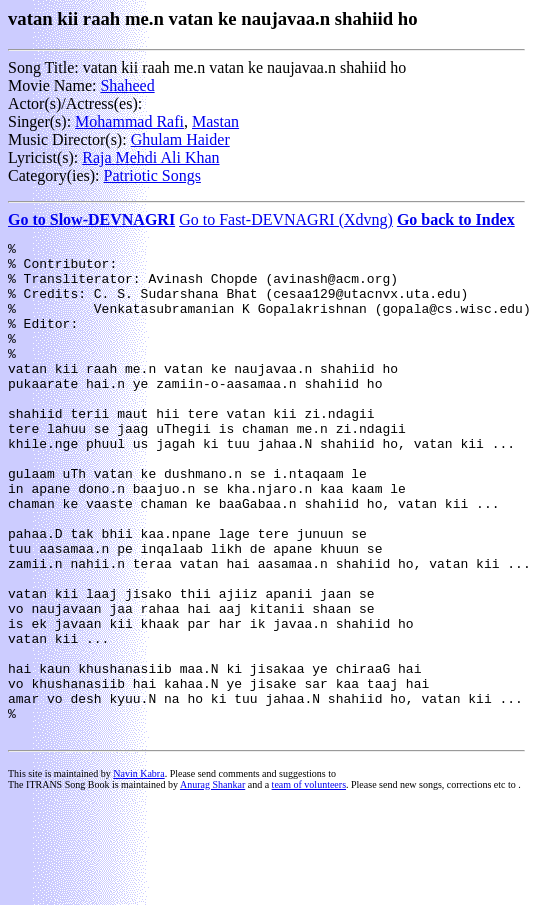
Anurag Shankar (212, 883)
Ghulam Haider (180, 139)
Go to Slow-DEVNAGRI (91, 219)
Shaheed (127, 85)
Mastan (215, 121)
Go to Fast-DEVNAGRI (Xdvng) (286, 219)
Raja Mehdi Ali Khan (150, 157)
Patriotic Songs (152, 175)
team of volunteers (309, 883)
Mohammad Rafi (129, 121)
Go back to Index (456, 219)
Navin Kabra (138, 872)
